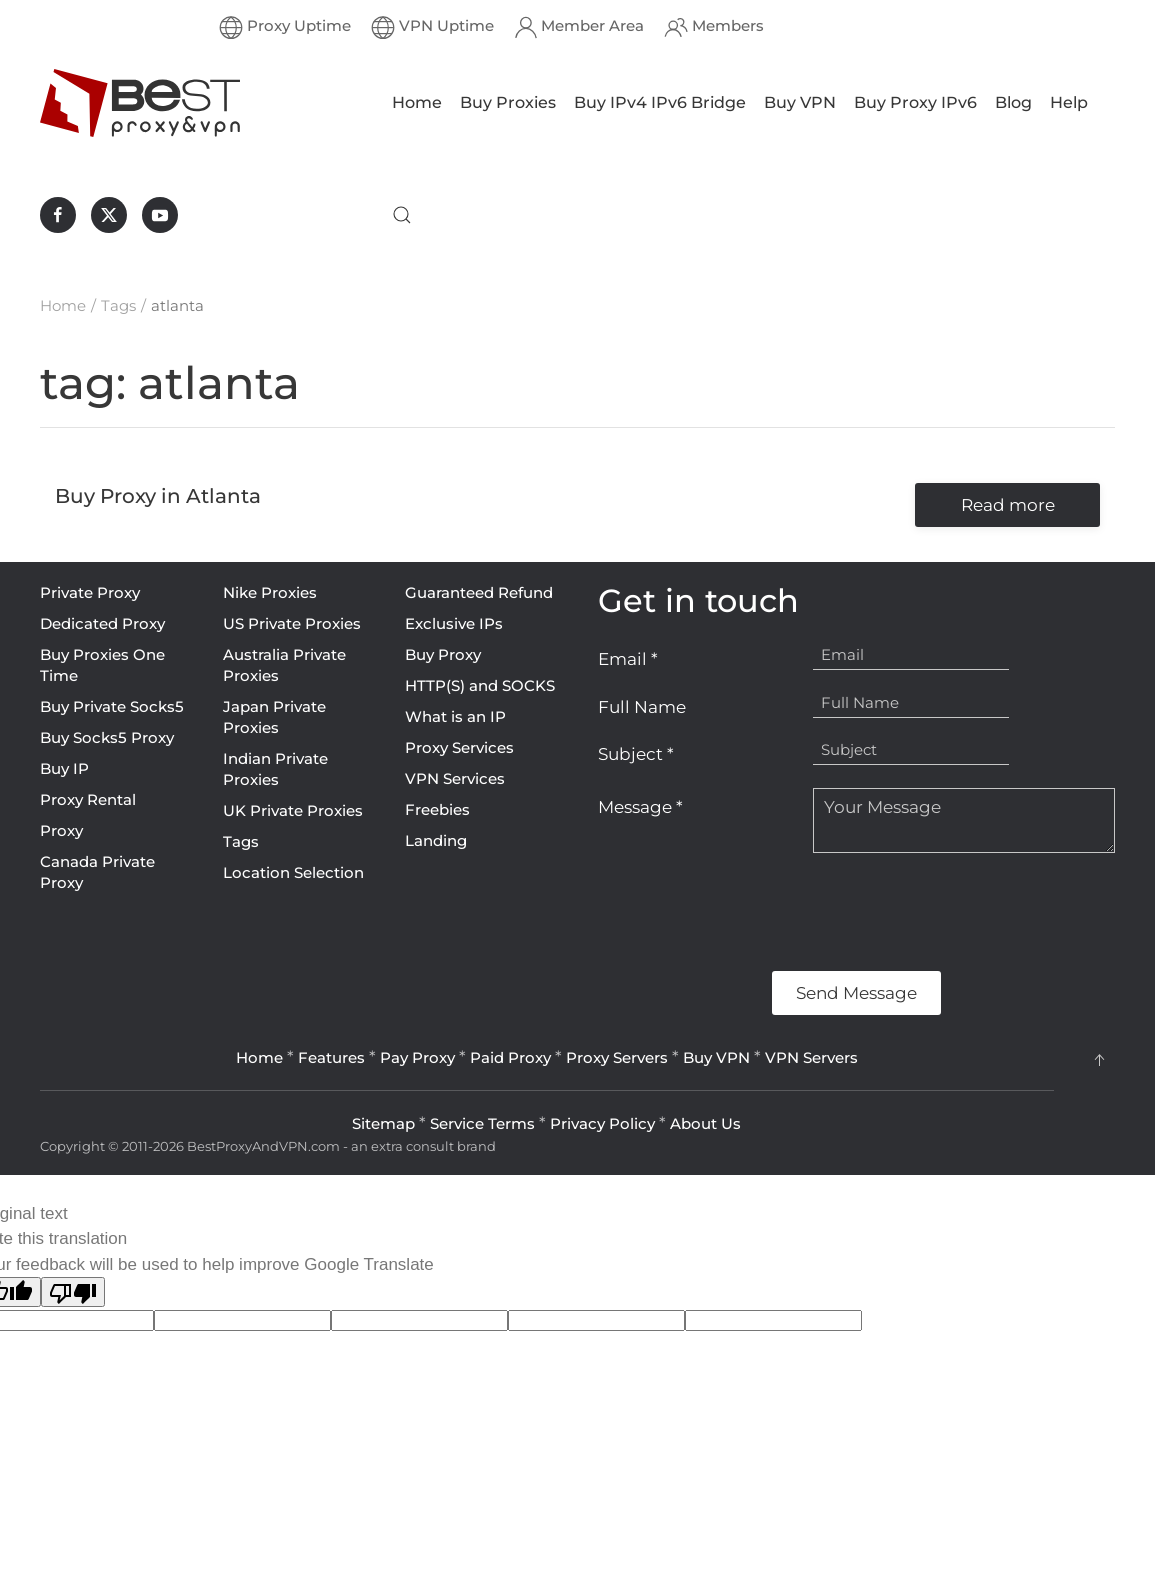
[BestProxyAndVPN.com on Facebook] (58, 215)
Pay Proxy (417, 1057)
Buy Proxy (443, 654)
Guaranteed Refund (479, 592)
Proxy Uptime (285, 27)
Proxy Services (459, 747)
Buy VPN (800, 102)
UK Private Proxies (293, 810)
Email (628, 659)
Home (417, 102)
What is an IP (455, 716)
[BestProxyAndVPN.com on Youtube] (160, 215)
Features (331, 1057)
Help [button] (1069, 102)
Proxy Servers (617, 1057)
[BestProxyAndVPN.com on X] (109, 215)
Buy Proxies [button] (508, 102)
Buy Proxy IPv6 (915, 102)
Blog (1013, 102)
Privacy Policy (602, 1123)
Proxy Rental (88, 799)
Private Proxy (90, 592)
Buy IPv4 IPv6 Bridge (660, 102)
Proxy (61, 830)
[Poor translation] (73, 1292)
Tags (241, 841)
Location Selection (293, 872)
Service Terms (482, 1123)
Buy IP (64, 768)
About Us (705, 1123)
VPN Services (455, 778)
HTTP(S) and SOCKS (480, 685)
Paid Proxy (510, 1057)
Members (714, 27)
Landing (436, 840)
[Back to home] (140, 103)
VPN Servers (811, 1057)
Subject (636, 754)
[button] (402, 215)
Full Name (642, 707)
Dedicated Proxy (102, 623)
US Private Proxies (292, 623)
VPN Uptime (432, 27)
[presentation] (750, 912)
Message (640, 807)
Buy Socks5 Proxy (107, 737)
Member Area (579, 27)
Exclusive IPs (454, 623)
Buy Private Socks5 (112, 706)
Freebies (437, 809)
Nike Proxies (270, 592)
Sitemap (383, 1123)
